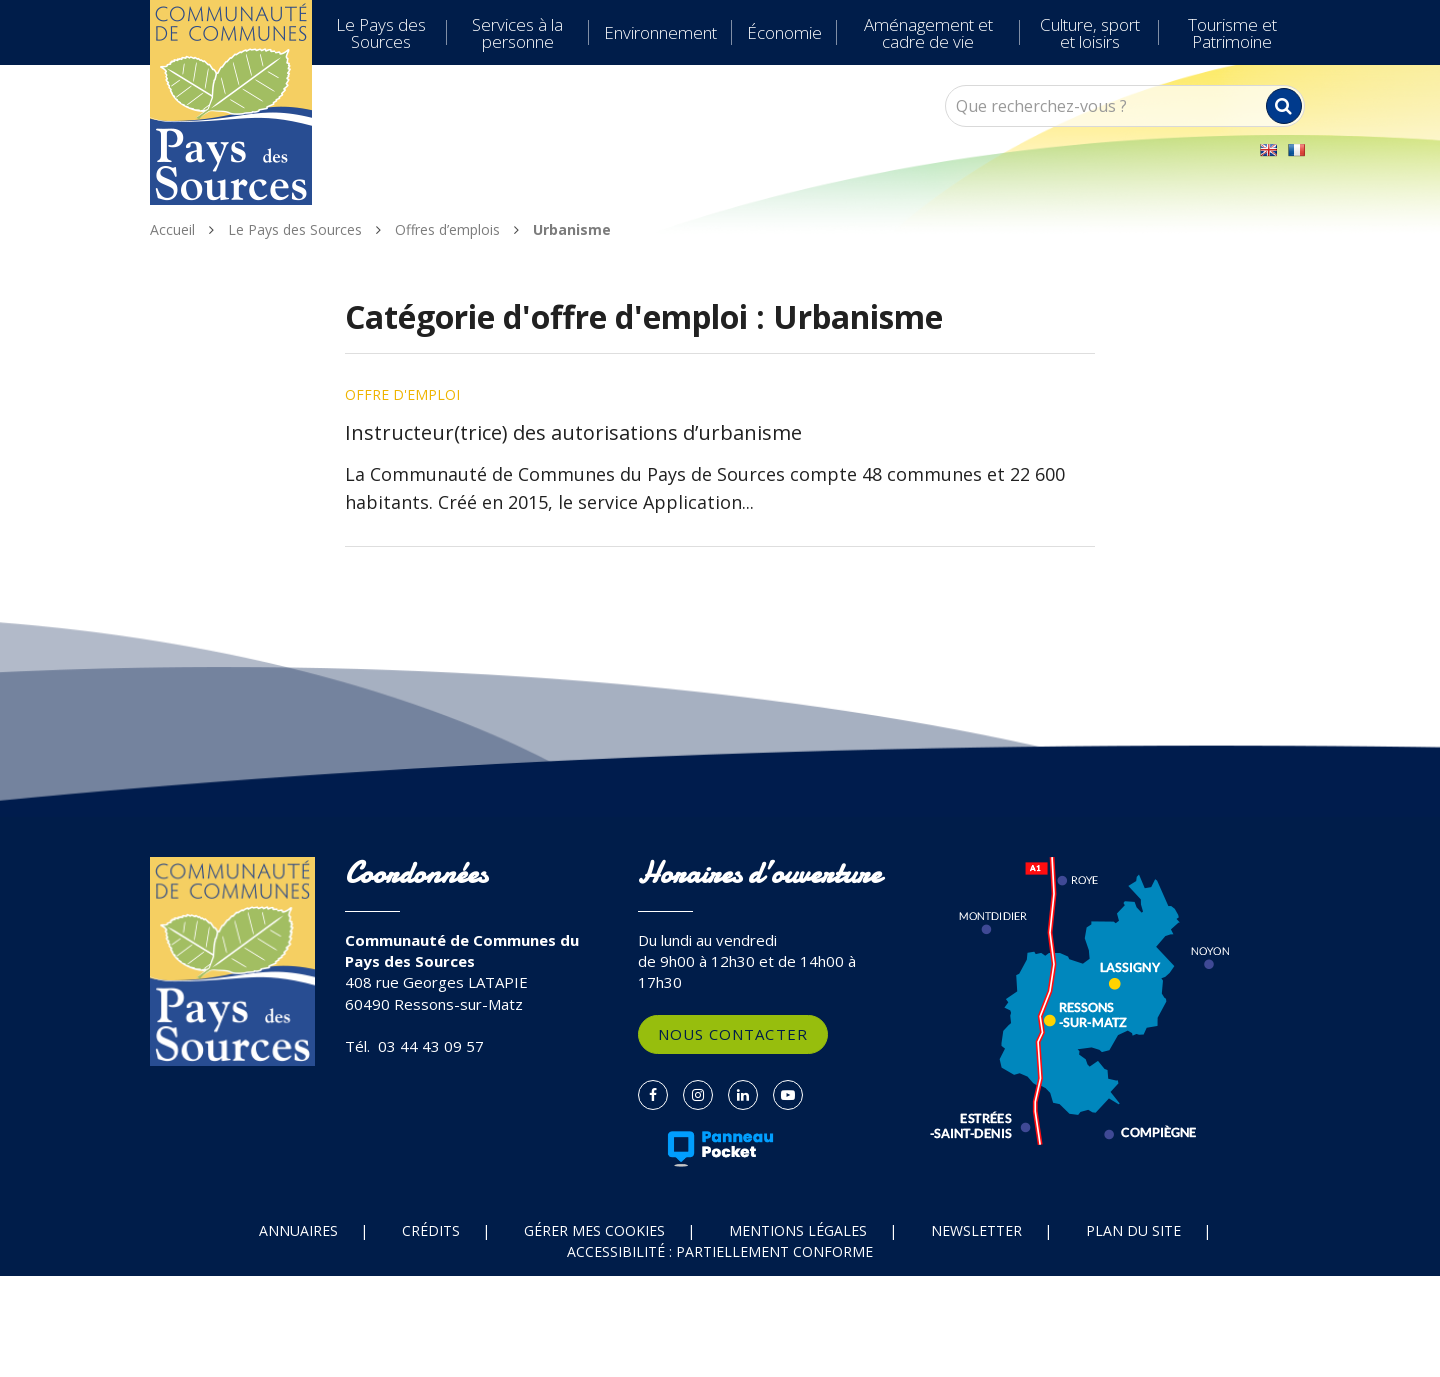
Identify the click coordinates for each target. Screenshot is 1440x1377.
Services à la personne (517, 33)
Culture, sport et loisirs (1090, 33)
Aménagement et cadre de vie (928, 33)
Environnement (660, 32)
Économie (784, 32)
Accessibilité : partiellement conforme (720, 1251)
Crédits (431, 1230)
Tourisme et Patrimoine (1232, 33)
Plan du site (1133, 1230)
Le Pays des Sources (381, 33)
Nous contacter (733, 1034)
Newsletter (976, 1230)
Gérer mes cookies (594, 1230)
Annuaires (298, 1230)
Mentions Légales (798, 1230)
